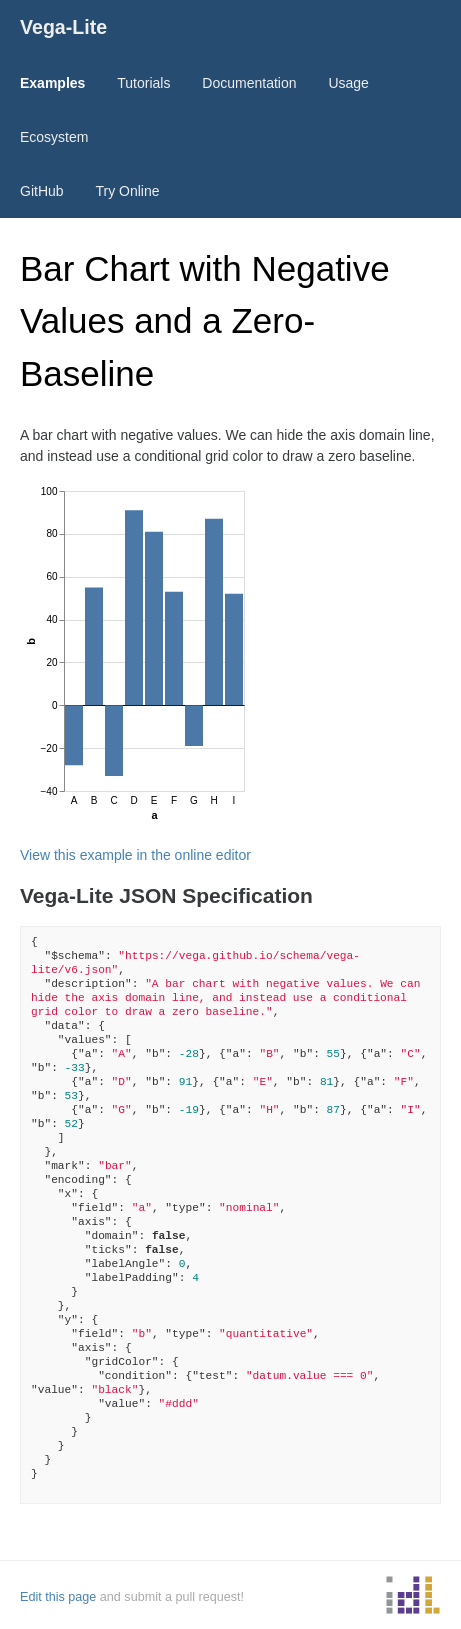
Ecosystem (54, 137)
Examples (52, 83)
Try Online (127, 191)
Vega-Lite (63, 27)
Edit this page (58, 1597)
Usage (348, 83)
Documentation (249, 83)
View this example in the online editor (135, 855)
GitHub (42, 191)
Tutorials (143, 83)
